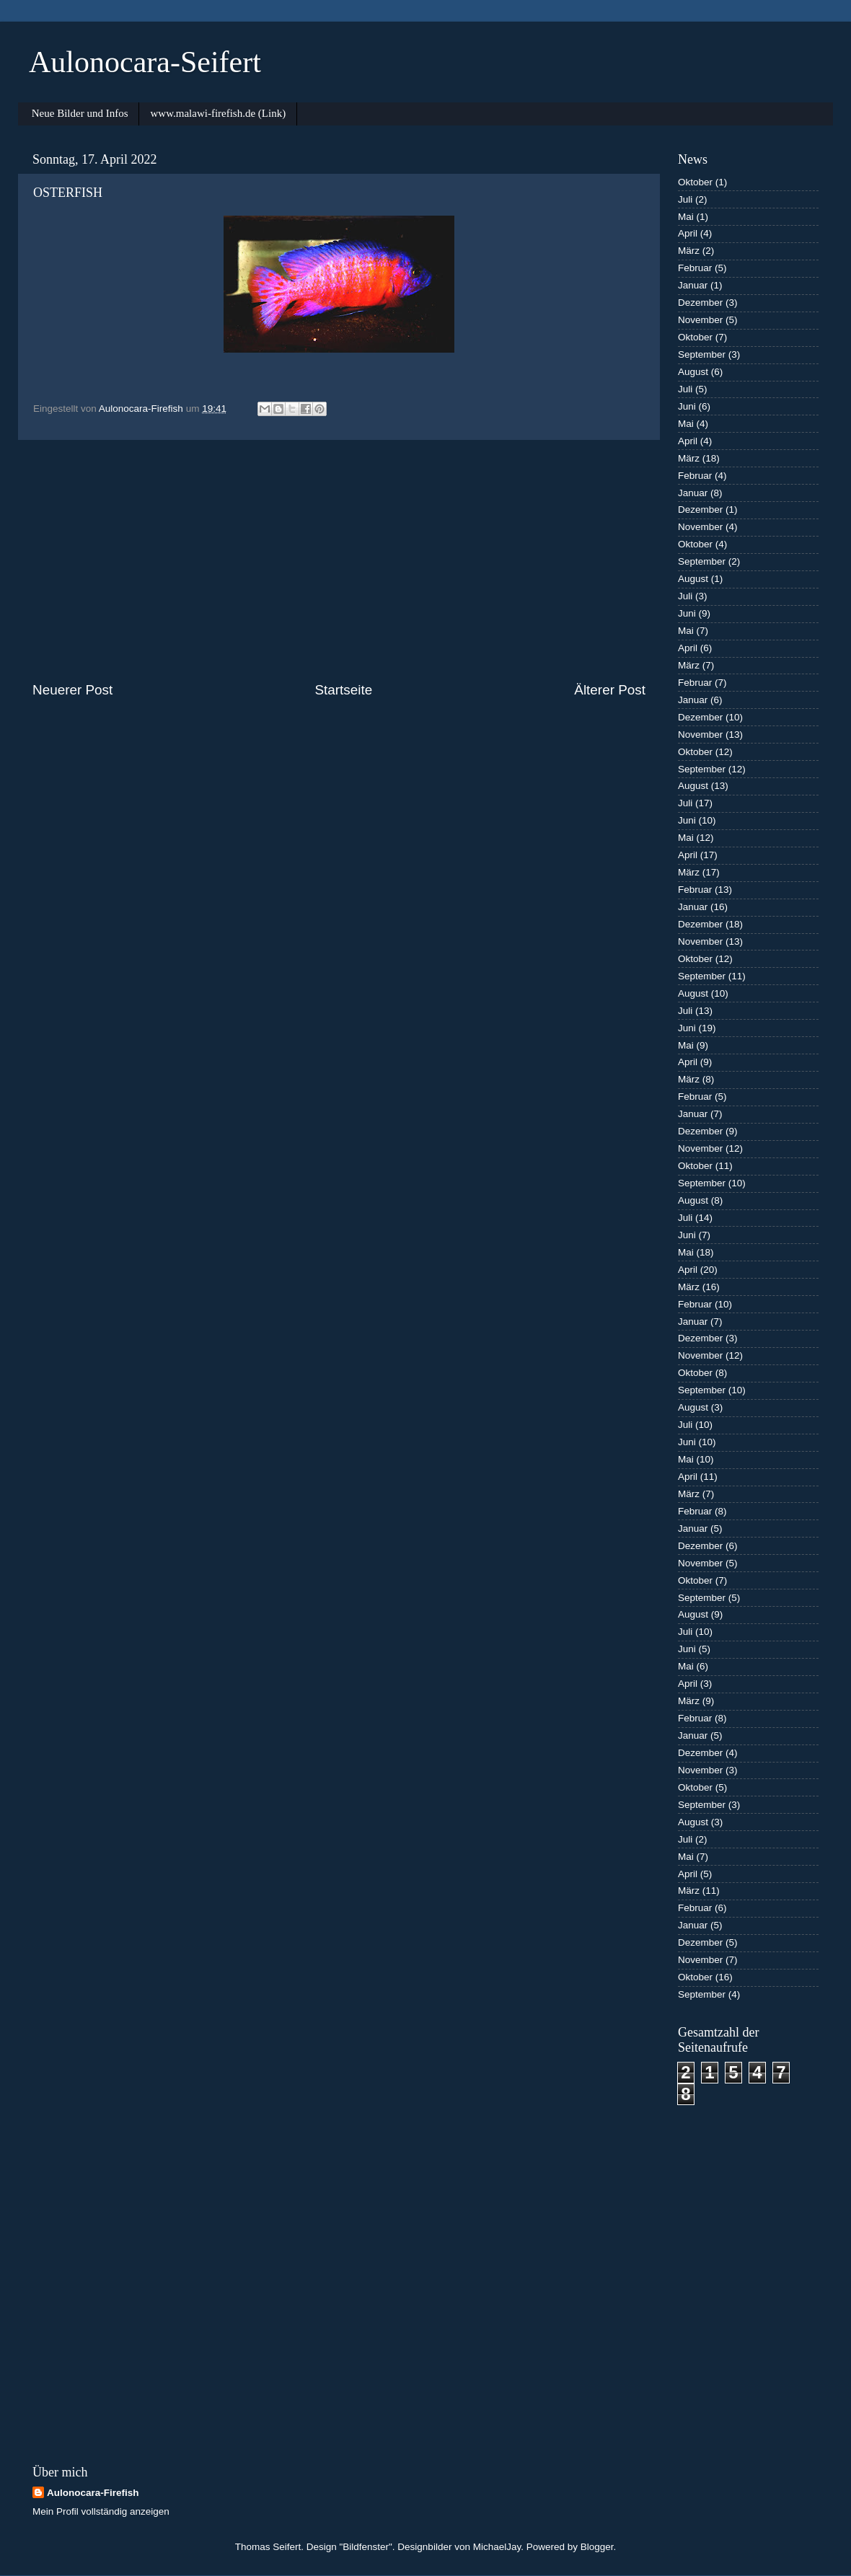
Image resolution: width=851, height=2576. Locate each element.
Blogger (597, 2546)
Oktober (695, 182)
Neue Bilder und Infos (80, 113)
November (700, 319)
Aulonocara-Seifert (145, 62)
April (687, 233)
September (702, 354)
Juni (687, 406)
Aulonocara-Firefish (93, 2492)
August (693, 371)
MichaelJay (497, 2546)
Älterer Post (609, 689)
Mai (686, 216)
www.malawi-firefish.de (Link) (218, 113)
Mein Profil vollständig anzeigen (100, 2511)
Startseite (343, 689)
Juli (685, 199)
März (689, 250)
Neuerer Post (72, 689)
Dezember (700, 302)
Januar (692, 285)
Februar (695, 268)
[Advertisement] (338, 560)
